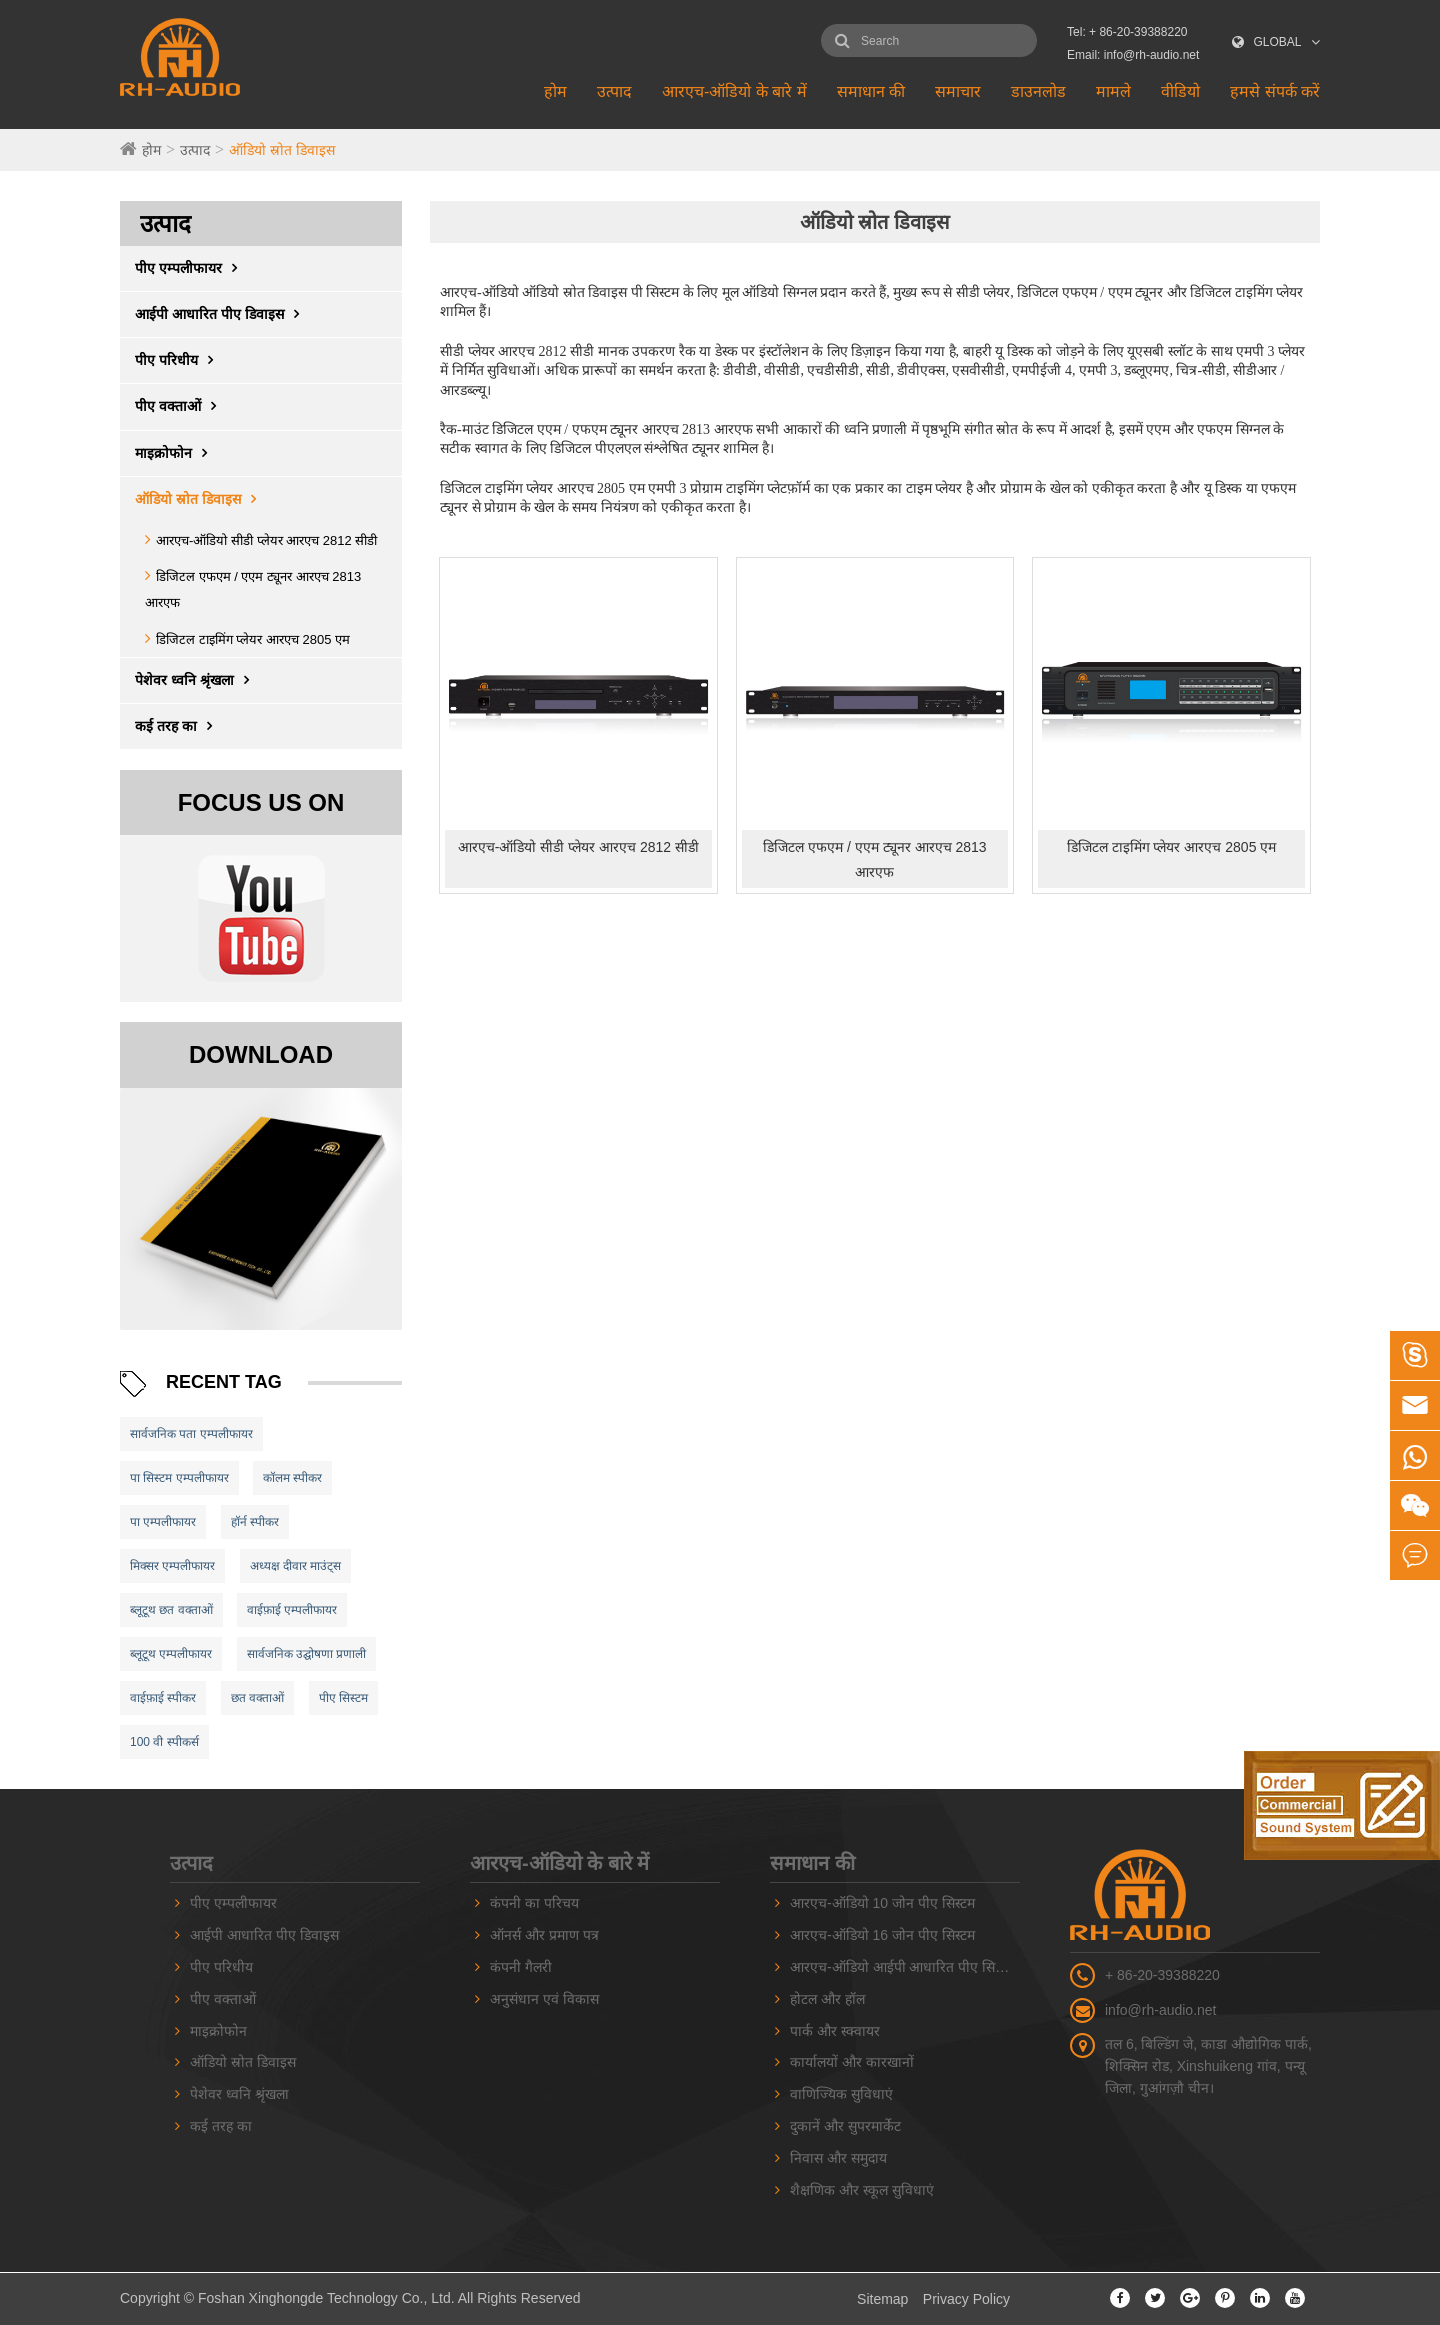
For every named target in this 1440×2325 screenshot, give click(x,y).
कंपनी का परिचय (534, 1903)
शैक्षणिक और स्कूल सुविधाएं (862, 2190)
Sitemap (882, 2299)
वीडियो (1180, 91)
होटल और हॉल (827, 1999)
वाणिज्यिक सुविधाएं (841, 2094)
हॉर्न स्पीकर (255, 1522)
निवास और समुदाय (838, 2158)
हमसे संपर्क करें (1275, 91)
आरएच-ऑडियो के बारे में (734, 91)
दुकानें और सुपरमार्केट (845, 2126)
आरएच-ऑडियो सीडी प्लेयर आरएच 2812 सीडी (266, 540)
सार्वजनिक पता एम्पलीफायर (191, 1434)
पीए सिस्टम (343, 1698)
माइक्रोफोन (176, 453)
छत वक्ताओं (257, 1698)
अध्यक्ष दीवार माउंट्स (296, 1566)
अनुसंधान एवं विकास (544, 1999)
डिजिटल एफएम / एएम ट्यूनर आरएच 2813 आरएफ (874, 859)
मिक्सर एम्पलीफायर (172, 1566)
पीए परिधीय (179, 360)
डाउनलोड (1038, 91)
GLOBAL (1278, 42)
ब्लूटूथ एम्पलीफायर (171, 1654)
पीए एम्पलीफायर (191, 268)
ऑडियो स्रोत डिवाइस (282, 150)
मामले (1113, 91)
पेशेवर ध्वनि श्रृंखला (197, 680)
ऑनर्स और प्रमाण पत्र (544, 1935)
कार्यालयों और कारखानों (852, 2062)
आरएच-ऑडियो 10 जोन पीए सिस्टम (882, 1903)
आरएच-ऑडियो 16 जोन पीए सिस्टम (882, 1935)
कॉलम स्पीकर (292, 1478)
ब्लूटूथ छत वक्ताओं (171, 1610)
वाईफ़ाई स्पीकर (163, 1698)
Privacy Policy (966, 2299)
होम (555, 91)
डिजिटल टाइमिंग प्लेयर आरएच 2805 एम (253, 639)
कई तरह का (178, 726)
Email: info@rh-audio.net (1133, 55)
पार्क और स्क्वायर (835, 2031)
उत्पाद (614, 91)
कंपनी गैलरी (521, 1967)
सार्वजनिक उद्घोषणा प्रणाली (307, 1654)
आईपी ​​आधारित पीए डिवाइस (222, 314)
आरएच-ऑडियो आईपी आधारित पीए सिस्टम (902, 1967)
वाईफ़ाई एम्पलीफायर (292, 1610)
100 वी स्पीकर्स (164, 1742)
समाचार (958, 91)
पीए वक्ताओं (180, 406)
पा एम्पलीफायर (163, 1522)
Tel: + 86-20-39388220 (1127, 32)
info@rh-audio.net (1161, 2010)
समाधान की (871, 91)
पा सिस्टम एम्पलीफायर (179, 1478)
